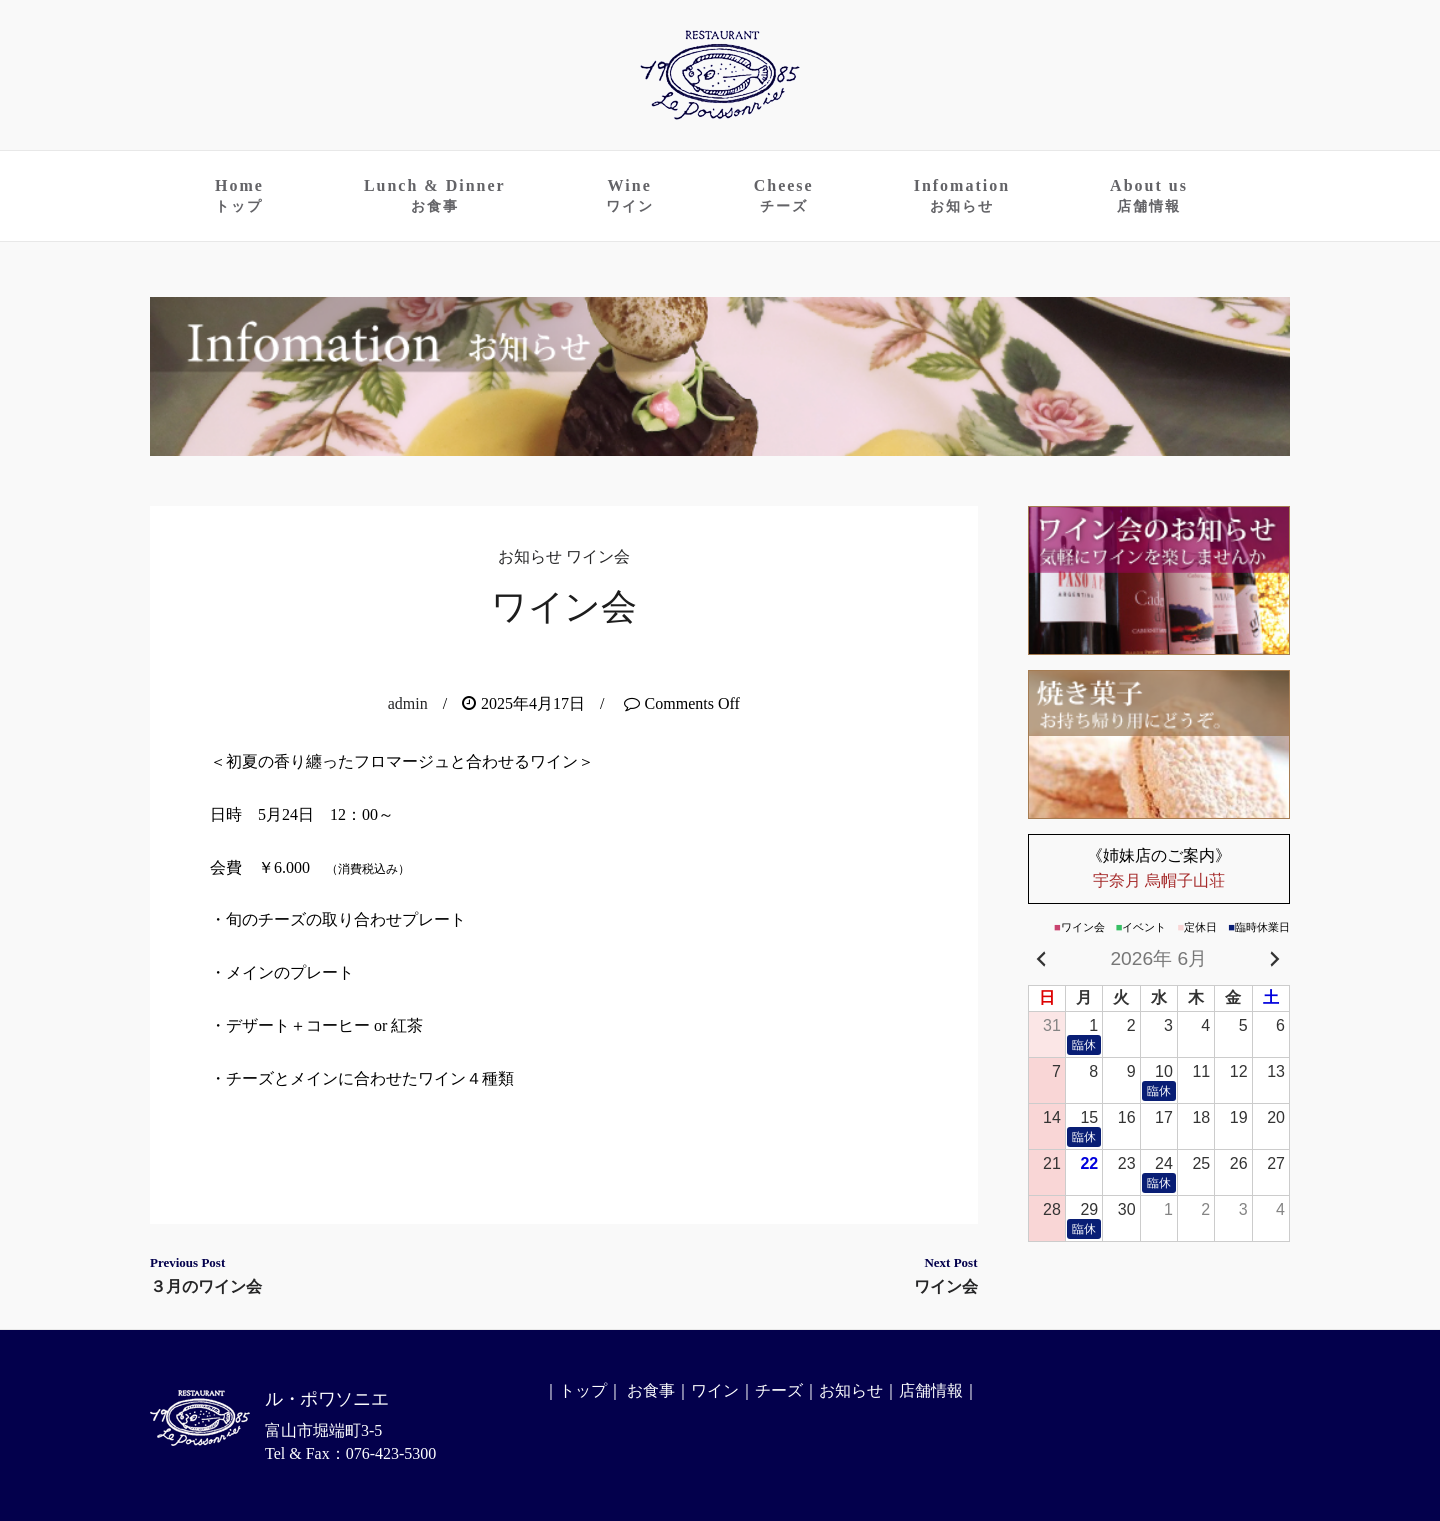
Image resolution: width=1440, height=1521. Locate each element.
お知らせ (530, 556)
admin (408, 703)
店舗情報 (931, 1390)
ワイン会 (598, 556)
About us (1149, 195)
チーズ (779, 1390)
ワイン (715, 1390)
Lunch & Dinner (435, 195)
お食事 (651, 1390)
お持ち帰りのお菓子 (1159, 744)
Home (239, 195)
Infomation (962, 195)
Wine (630, 195)
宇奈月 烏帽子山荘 (1159, 867)
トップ (583, 1390)
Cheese (784, 195)
